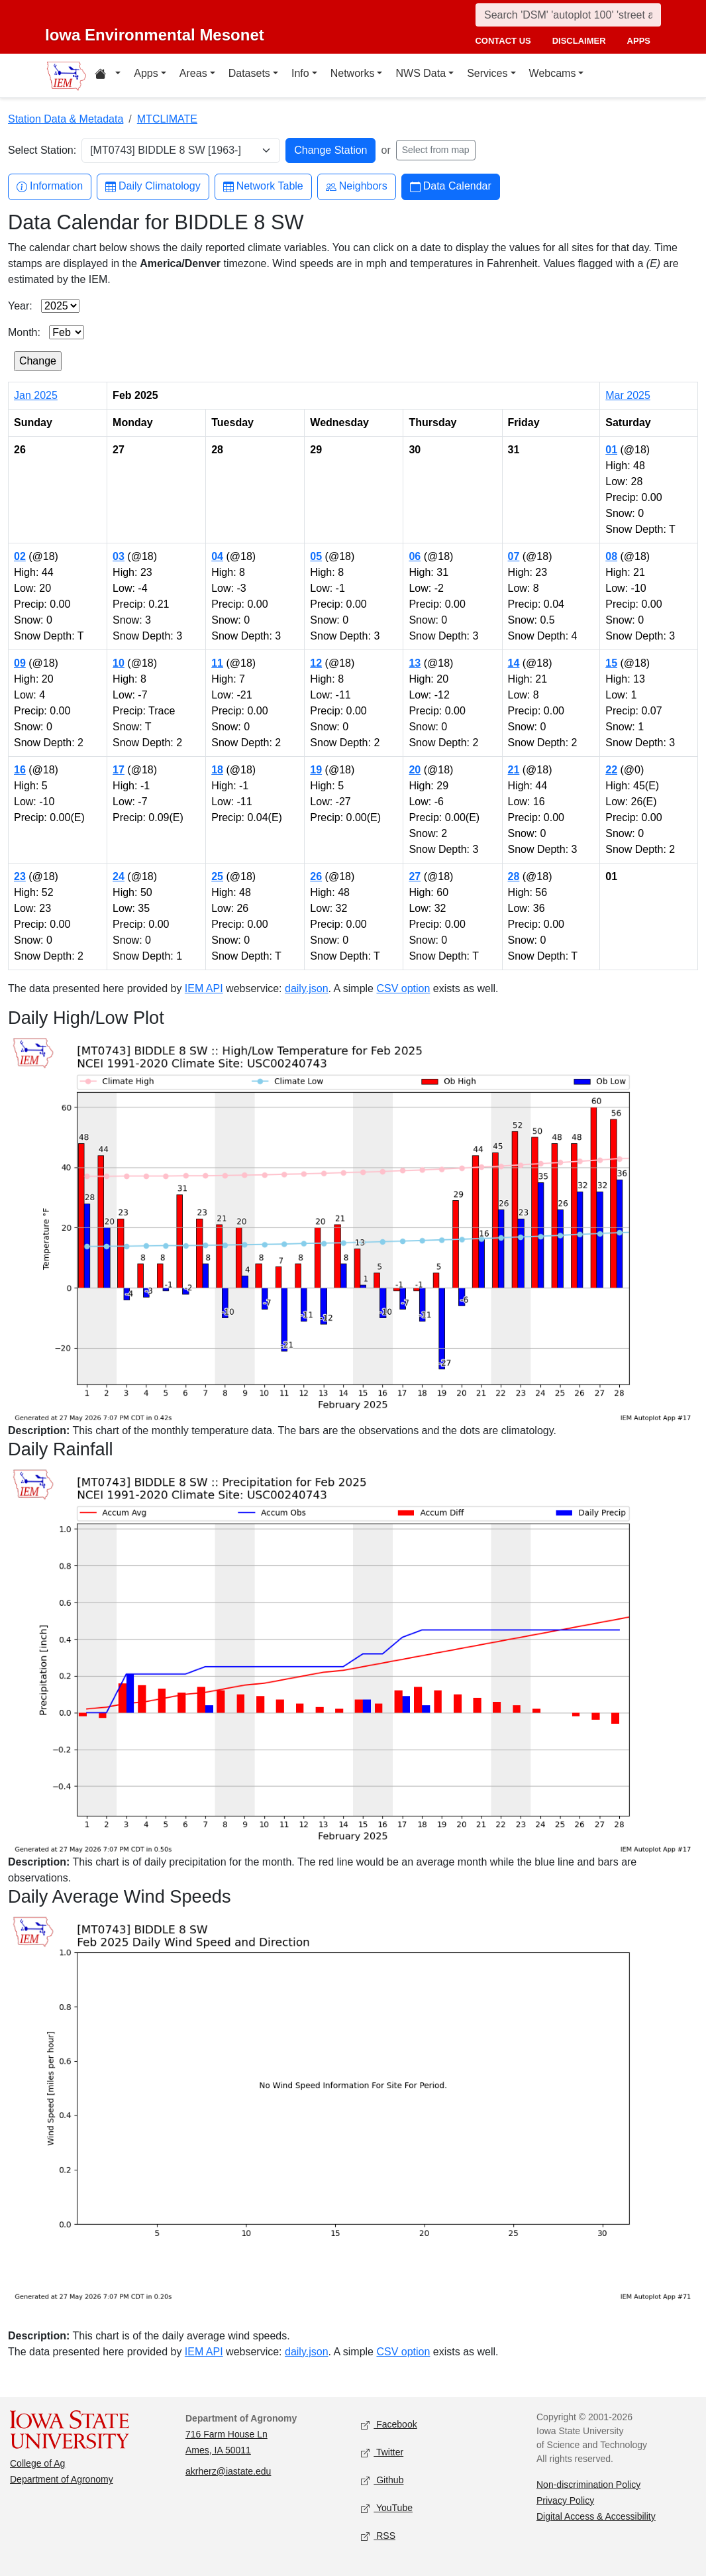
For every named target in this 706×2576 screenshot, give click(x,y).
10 (119, 663)
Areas (193, 73)
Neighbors (356, 187)
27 (415, 876)
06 (415, 556)
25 (217, 876)
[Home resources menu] (107, 75)
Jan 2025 (36, 395)
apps (638, 41)
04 (217, 556)
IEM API (204, 988)
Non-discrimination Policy (588, 2484)
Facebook (389, 2424)
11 (217, 663)
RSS (378, 2536)
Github (382, 2480)
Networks (352, 73)
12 (316, 663)
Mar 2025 (627, 395)
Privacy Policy (565, 2500)
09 (20, 663)
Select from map (436, 149)
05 (316, 556)
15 (611, 663)
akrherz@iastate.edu (228, 2471)
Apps (146, 73)
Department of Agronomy (61, 2479)
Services (487, 73)
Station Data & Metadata (65, 119)
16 (20, 769)
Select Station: (42, 150)
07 (514, 556)
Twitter (382, 2452)
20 (415, 769)
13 (415, 663)
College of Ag (37, 2463)
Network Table (263, 187)
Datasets (249, 73)
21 (514, 769)
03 (119, 556)
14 (514, 663)
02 (20, 556)
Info (300, 73)
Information (50, 187)
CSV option (403, 988)
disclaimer (579, 41)
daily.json (306, 988)
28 (514, 876)
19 (316, 769)
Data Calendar (450, 187)
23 (20, 876)
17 (119, 769)
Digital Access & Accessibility (596, 2516)
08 (611, 556)
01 (611, 449)
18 (217, 769)
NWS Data (420, 73)
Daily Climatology (153, 187)
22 (611, 769)
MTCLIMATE (167, 119)
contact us (502, 41)
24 (119, 876)
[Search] (568, 15)
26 (316, 876)
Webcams (552, 73)
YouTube (387, 2508)
